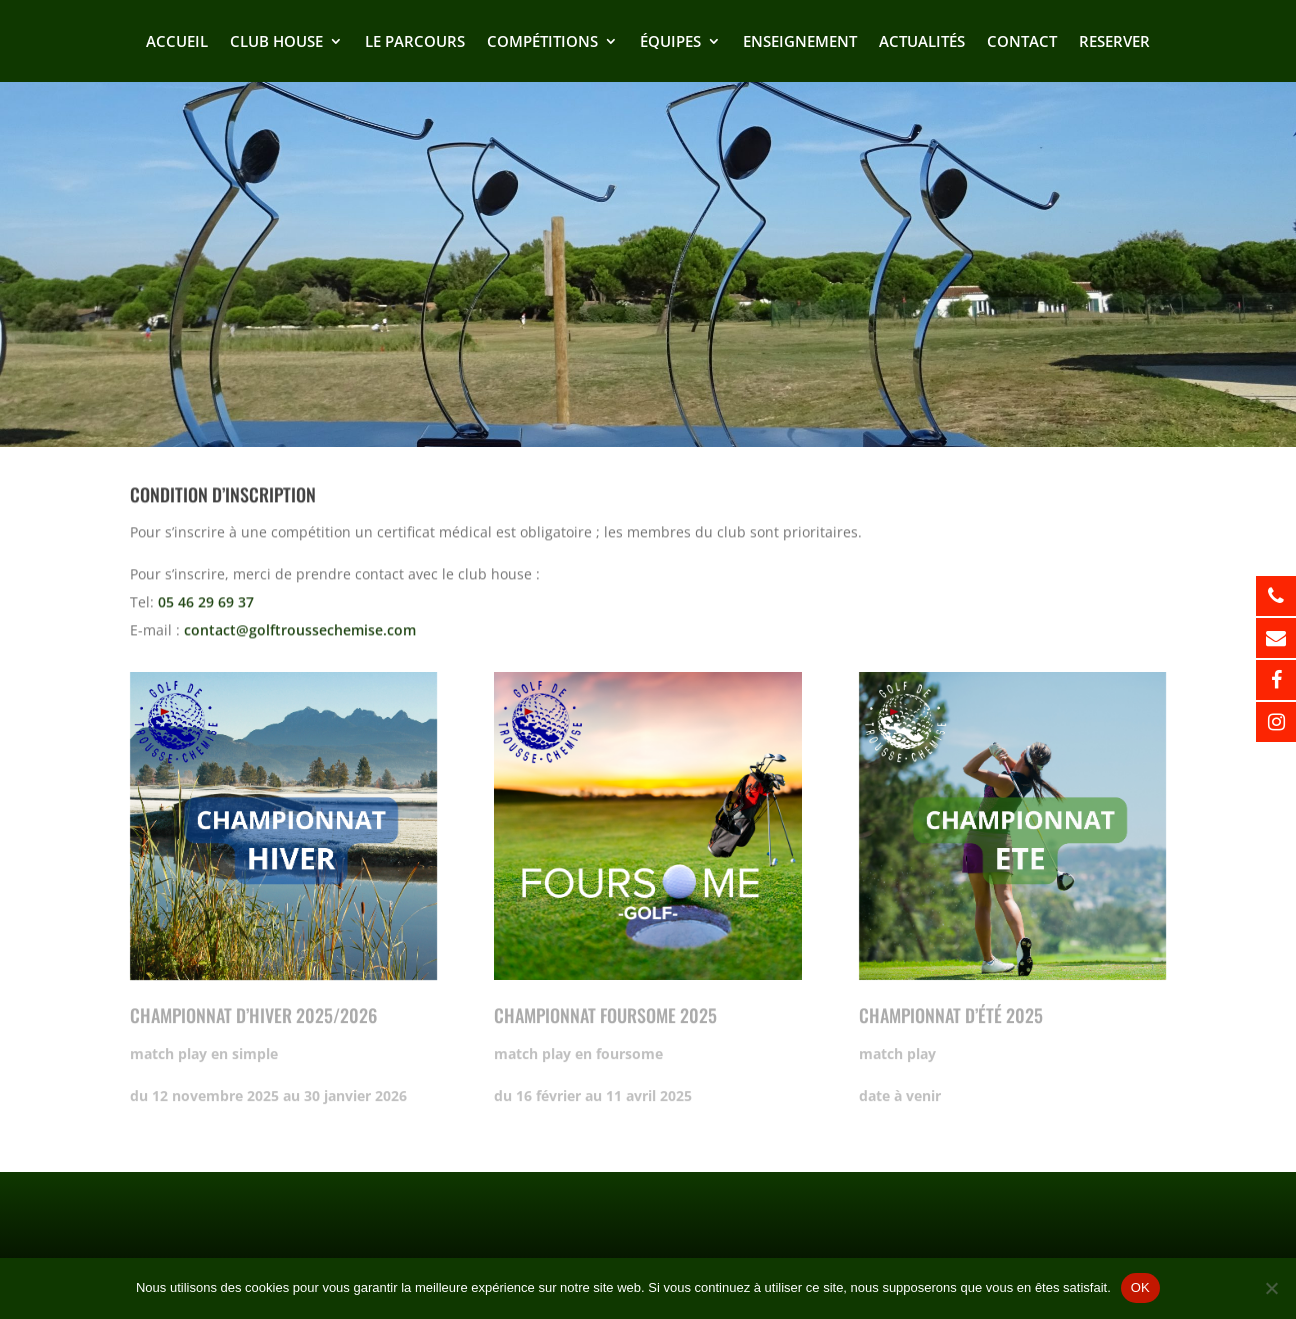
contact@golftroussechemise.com (300, 626)
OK (1140, 1287)
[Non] (1271, 1288)
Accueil (177, 42)
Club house (276, 42)
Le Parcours (415, 42)
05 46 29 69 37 (206, 598)
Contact (1022, 42)
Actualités (922, 42)
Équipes (670, 42)
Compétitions (542, 42)
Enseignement (800, 42)
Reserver (1114, 42)
